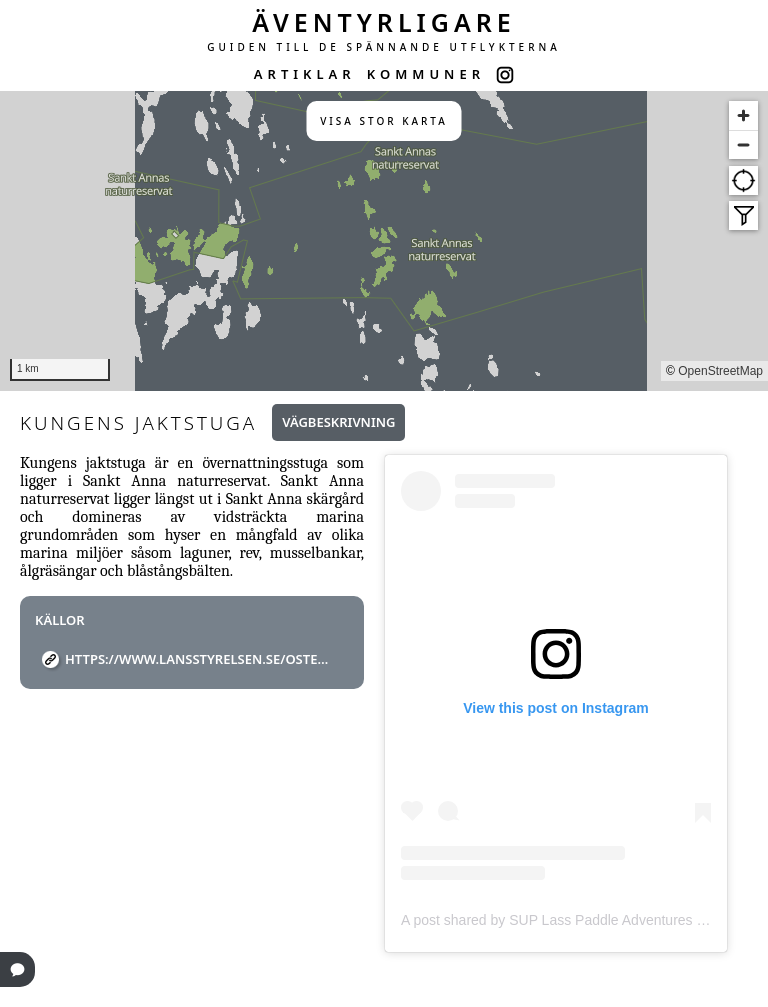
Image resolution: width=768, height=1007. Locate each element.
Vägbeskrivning (338, 422)
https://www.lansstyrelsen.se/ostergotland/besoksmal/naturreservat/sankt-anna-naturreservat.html (199, 659)
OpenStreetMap (720, 371)
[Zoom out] (743, 144)
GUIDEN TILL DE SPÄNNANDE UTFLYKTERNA (384, 47)
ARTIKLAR (305, 74)
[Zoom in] (743, 115)
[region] (384, 241)
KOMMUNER (426, 74)
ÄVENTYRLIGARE (384, 22)
